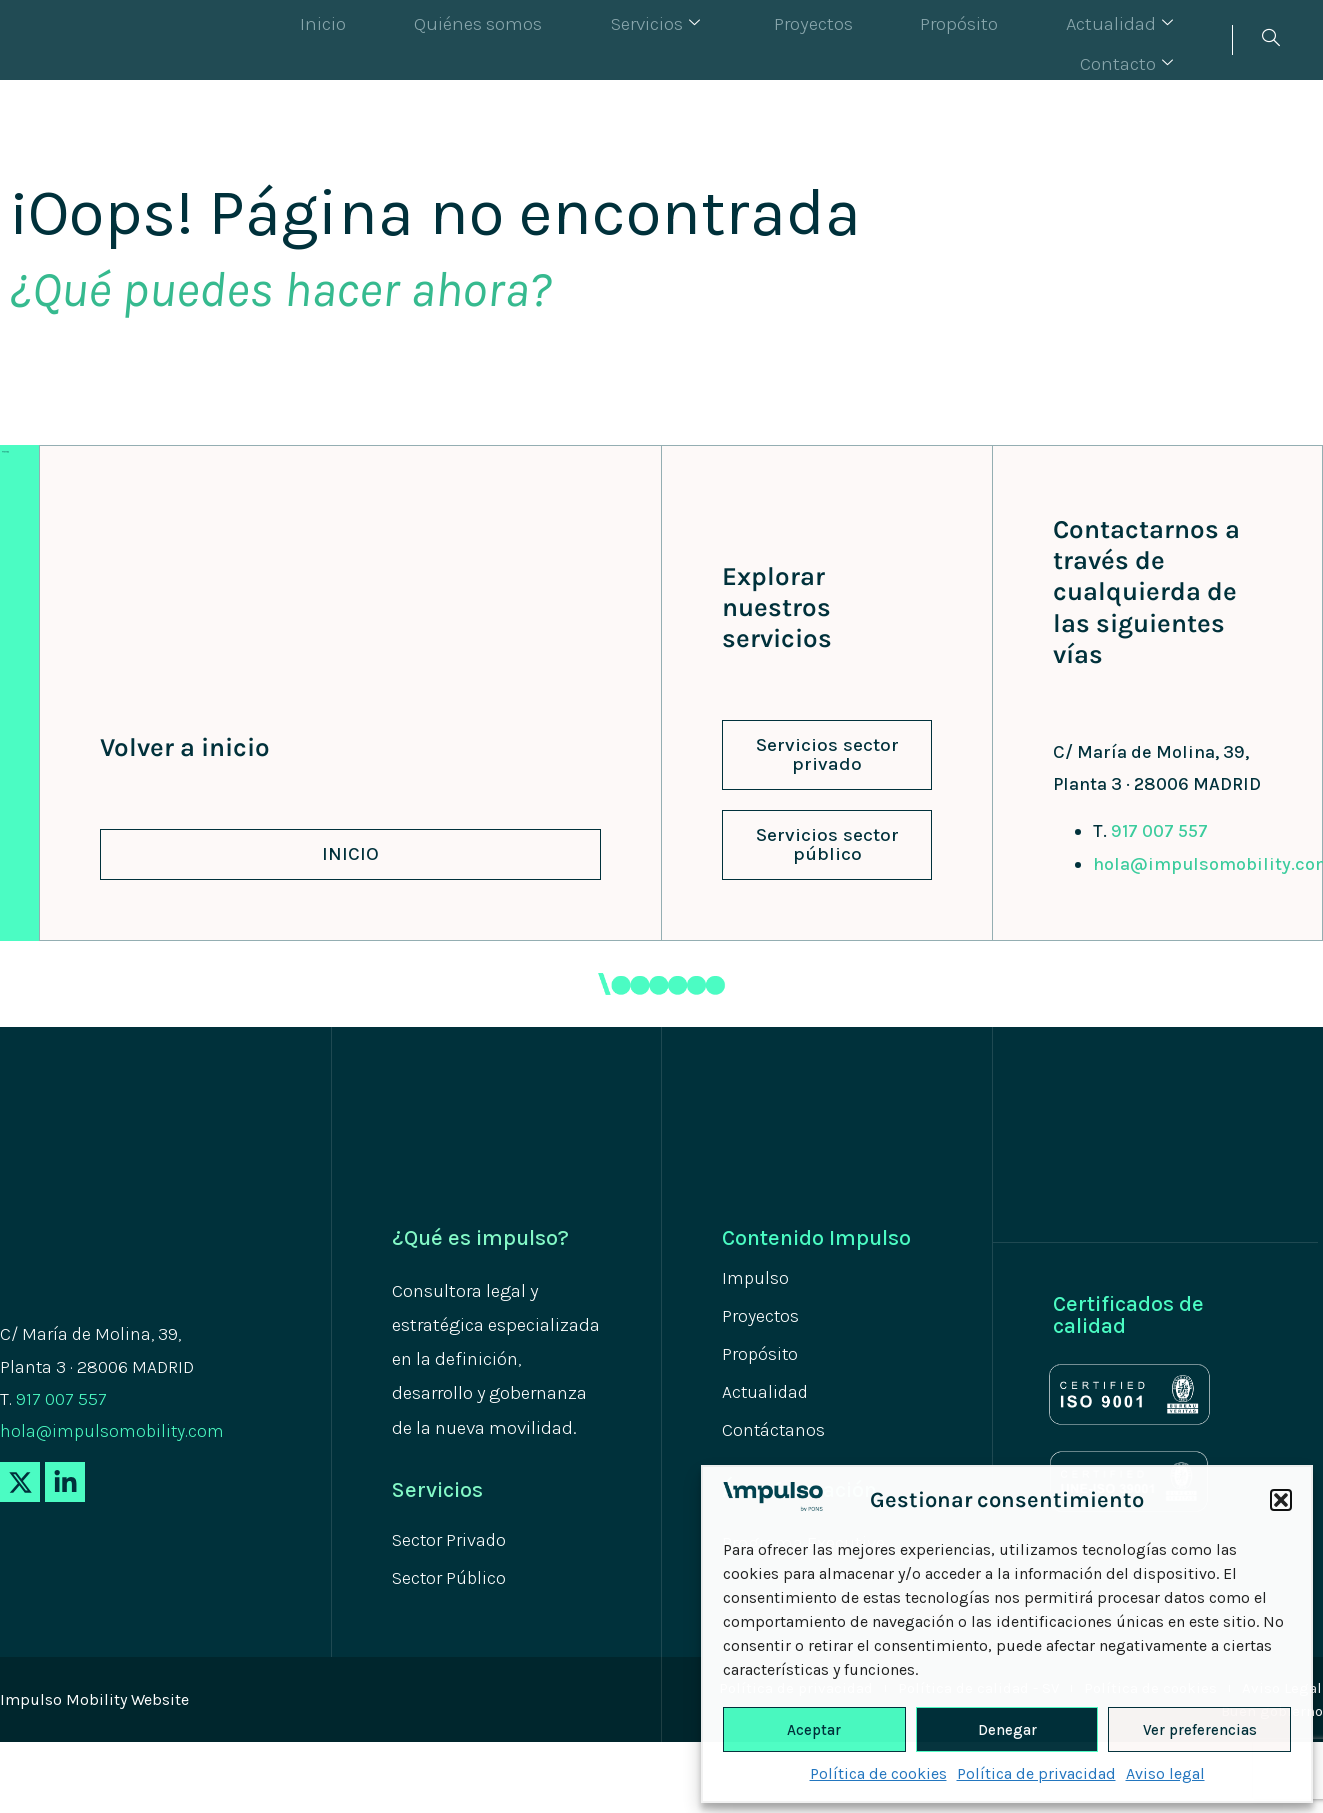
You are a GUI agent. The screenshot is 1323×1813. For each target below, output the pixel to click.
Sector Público (455, 1580)
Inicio (309, 39)
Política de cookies (878, 1773)
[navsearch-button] (1270, 40)
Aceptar (814, 1730)
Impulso (758, 1278)
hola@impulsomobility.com (112, 1431)
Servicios (599, 39)
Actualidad (998, 39)
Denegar (1007, 1730)
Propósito (861, 39)
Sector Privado (455, 1540)
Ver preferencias (1200, 1730)
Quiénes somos (442, 39)
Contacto (1147, 39)
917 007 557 (1159, 831)
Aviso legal (1165, 1773)
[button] (1281, 1500)
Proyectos (737, 39)
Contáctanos (778, 1438)
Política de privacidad (1036, 1773)
